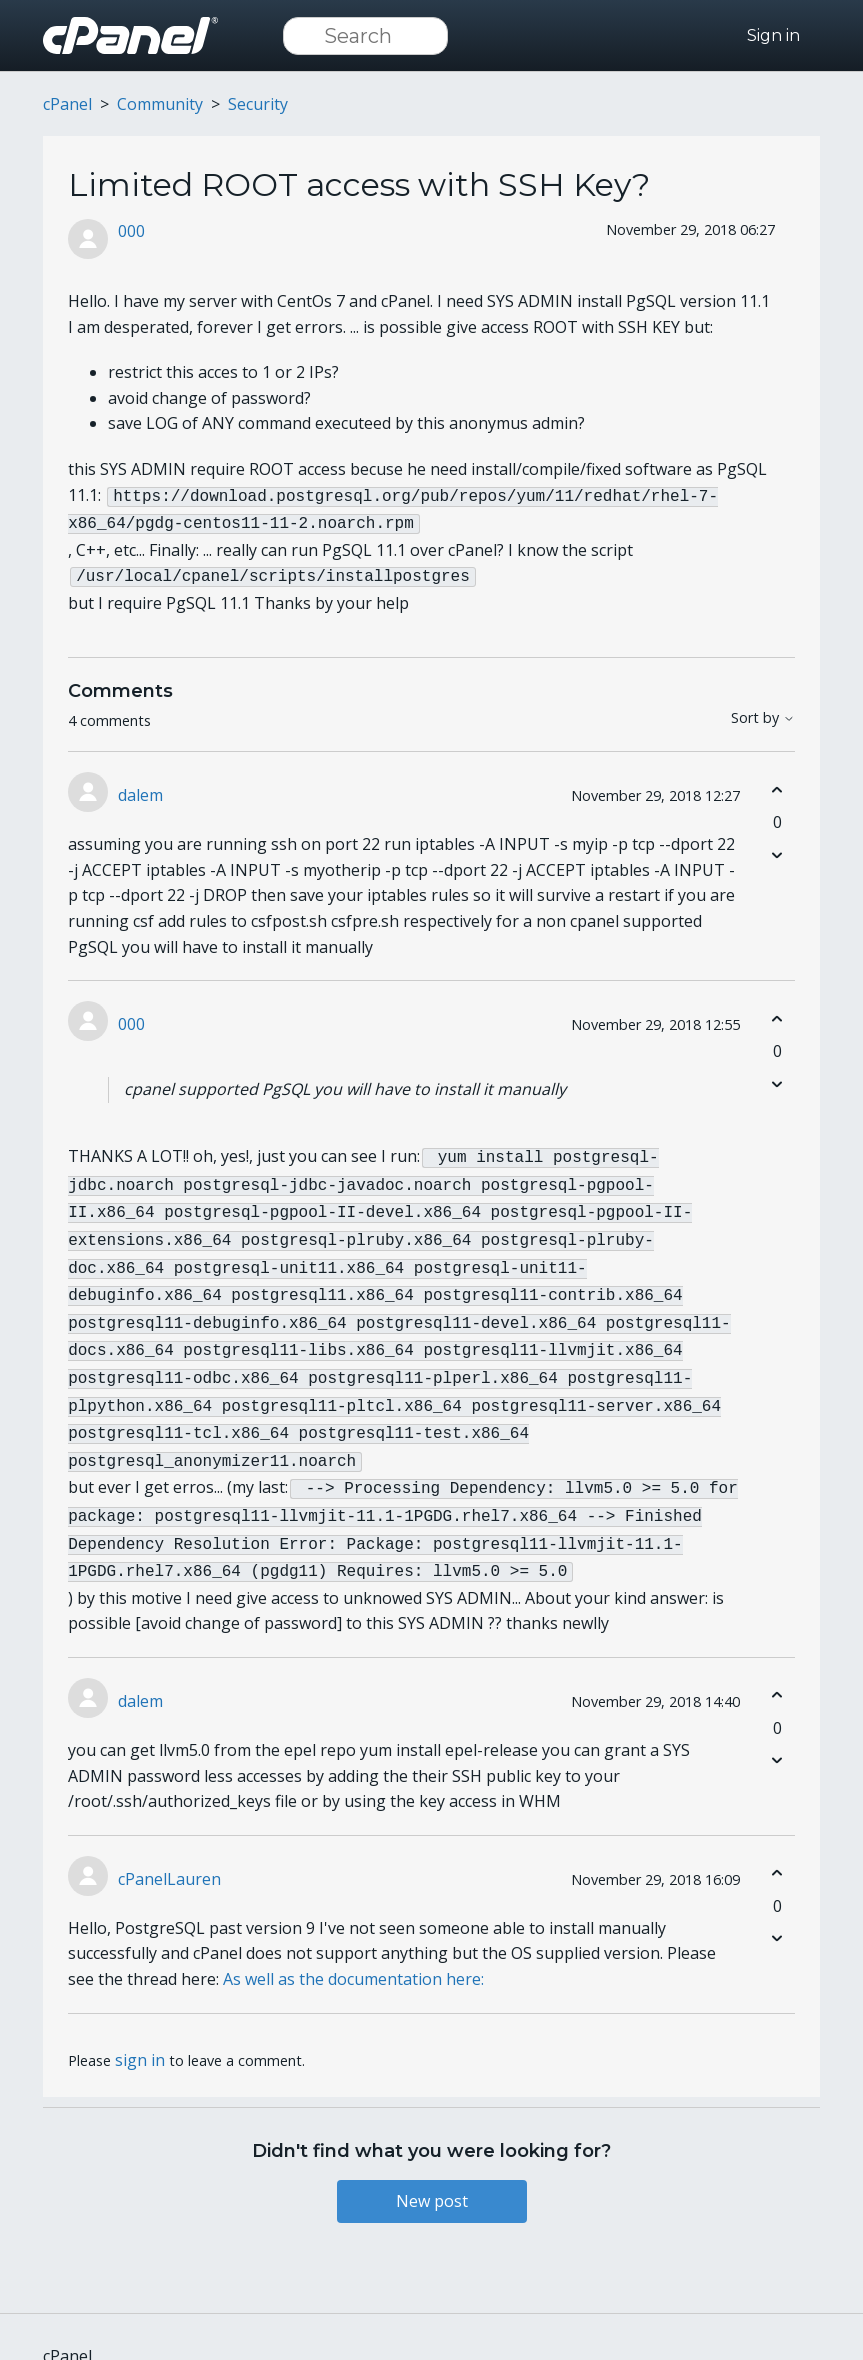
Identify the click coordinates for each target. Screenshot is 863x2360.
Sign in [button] (773, 35)
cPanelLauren (169, 1841)
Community (160, 104)
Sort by (763, 712)
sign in (140, 2022)
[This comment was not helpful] (777, 848)
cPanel (67, 104)
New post (432, 2163)
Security (258, 104)
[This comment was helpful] (777, 783)
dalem (140, 789)
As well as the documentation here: (353, 1941)
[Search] (365, 36)
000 (131, 231)
